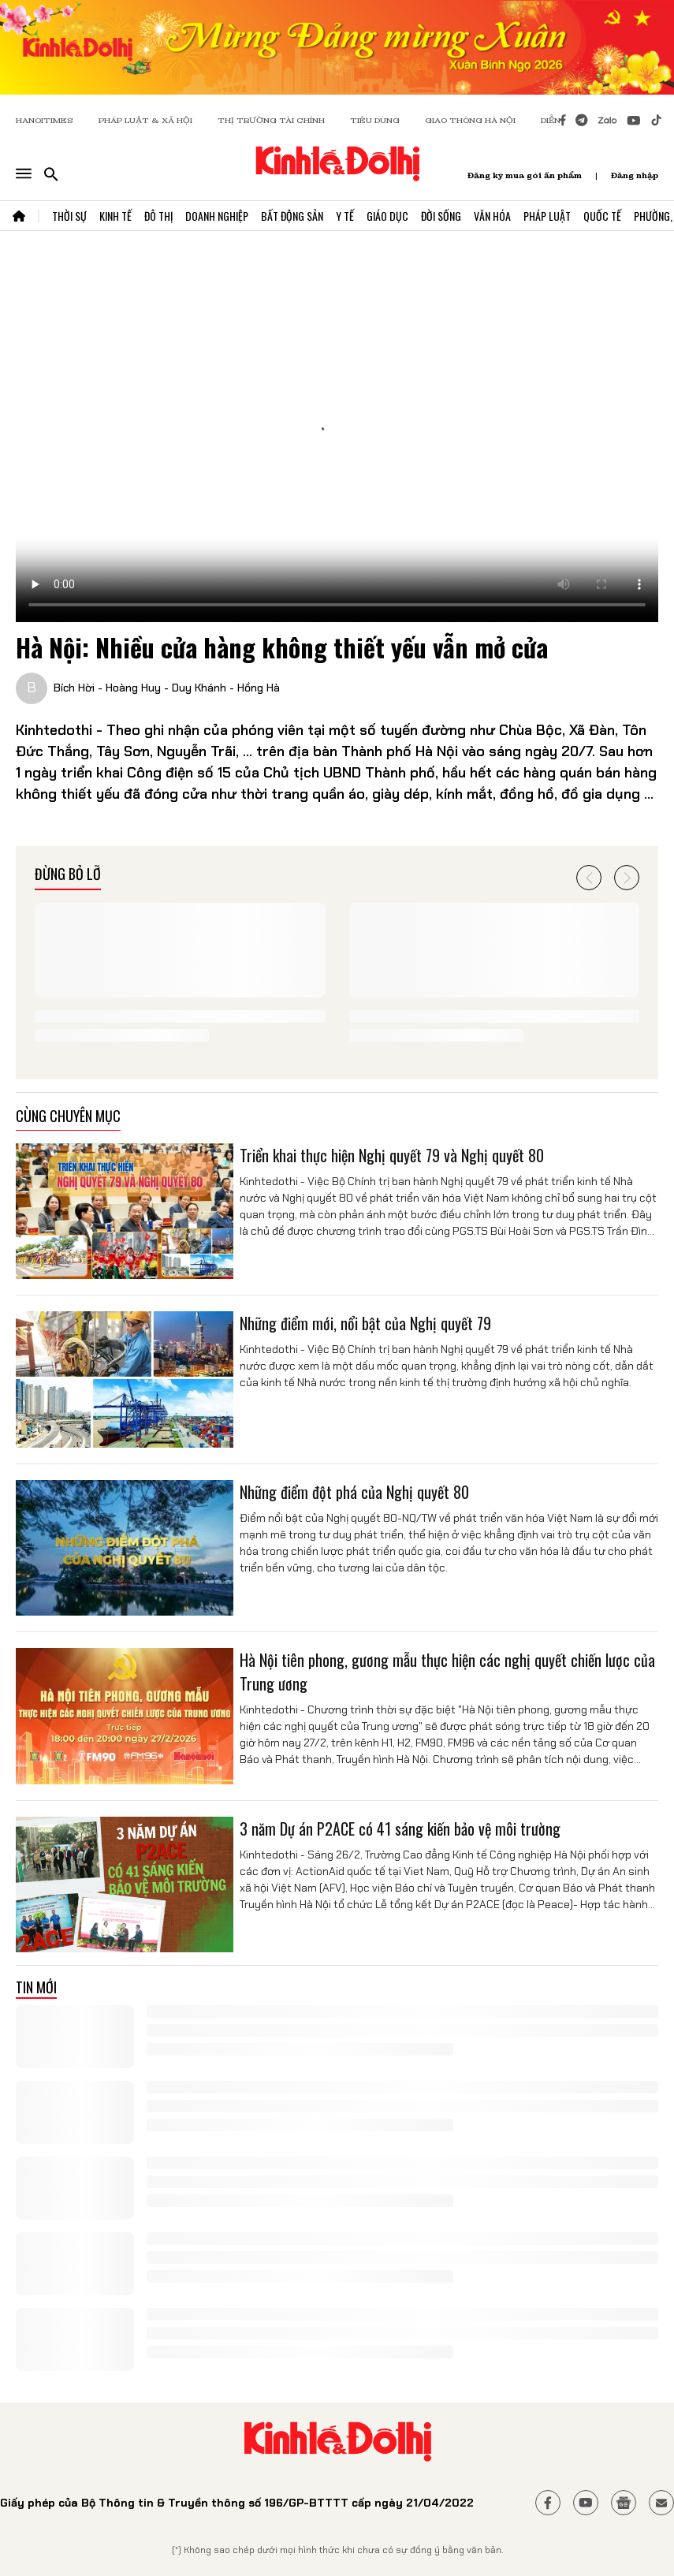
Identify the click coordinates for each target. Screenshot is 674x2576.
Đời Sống (441, 215)
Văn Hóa (492, 215)
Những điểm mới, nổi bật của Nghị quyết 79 (365, 1323)
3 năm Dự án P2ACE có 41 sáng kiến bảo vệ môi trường (400, 1828)
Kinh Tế (115, 215)
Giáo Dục (387, 215)
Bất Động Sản (292, 215)
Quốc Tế (602, 215)
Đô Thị (158, 215)
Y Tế (345, 215)
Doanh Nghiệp (216, 215)
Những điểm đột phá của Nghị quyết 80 (354, 1492)
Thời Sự (69, 215)
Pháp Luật (547, 215)
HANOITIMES (44, 120)
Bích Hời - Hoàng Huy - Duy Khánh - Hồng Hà (167, 687)
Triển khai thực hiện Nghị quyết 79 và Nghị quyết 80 (392, 1155)
